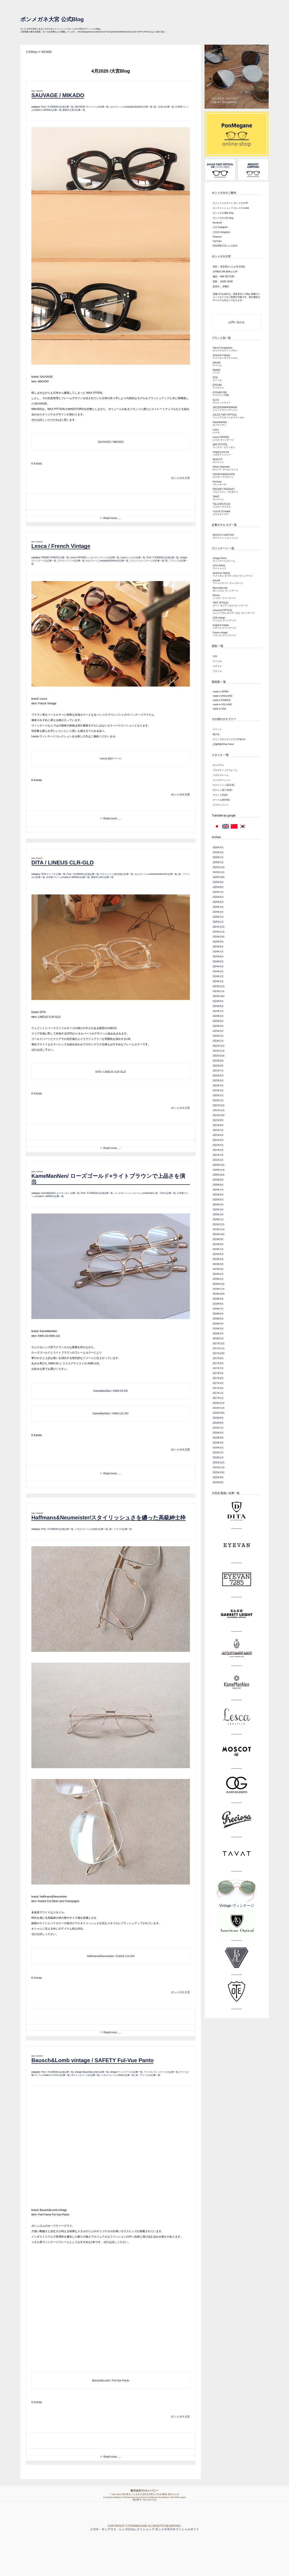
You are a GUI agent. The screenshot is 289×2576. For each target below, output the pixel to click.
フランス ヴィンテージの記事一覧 (147, 560)
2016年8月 (218, 1423)
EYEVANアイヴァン (218, 386)
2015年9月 (218, 1477)
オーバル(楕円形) (221, 800)
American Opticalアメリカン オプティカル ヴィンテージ (232, 574)
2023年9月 (218, 1001)
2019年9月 (218, 1239)
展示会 (216, 734)
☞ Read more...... (110, 518)
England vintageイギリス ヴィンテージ (224, 626)
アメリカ (217, 661)
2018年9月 (218, 1299)
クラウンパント (220, 805)
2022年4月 (218, 1085)
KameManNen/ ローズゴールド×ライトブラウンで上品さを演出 (108, 1179)
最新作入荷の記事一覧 (74, 110)
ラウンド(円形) (220, 795)
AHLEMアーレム (217, 364)
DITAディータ (217, 378)
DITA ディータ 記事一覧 (53, 874)
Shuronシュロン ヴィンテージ (224, 596)
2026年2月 (218, 857)
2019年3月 (218, 1269)
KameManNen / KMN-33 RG (110, 1391)
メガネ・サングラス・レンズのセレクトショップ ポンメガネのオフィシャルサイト (144, 2529)
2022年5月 (218, 1080)
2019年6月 (218, 1254)
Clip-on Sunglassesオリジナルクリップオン (225, 349)
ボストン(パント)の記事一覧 (85, 2075)
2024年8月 (218, 946)
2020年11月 (219, 1170)
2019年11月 (219, 1229)
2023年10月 (219, 996)
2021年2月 (218, 1155)
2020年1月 (218, 1219)
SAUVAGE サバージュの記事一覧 (92, 107)
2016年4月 (218, 1442)
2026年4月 (218, 847)
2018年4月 (218, 1323)
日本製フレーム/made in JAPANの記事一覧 (68, 877)
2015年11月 (219, 1467)
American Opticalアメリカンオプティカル (225, 356)
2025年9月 (218, 882)
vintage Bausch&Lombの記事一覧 (92, 2072)
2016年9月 (218, 1418)
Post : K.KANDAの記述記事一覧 (57, 107)
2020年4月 (218, 1204)
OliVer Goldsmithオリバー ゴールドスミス (225, 468)
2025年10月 (219, 877)
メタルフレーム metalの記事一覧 (91, 1529)
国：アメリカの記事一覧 (147, 2075)
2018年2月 (218, 1333)
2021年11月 (219, 1110)
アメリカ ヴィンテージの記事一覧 (161, 2072)
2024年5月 (218, 961)
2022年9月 (218, 1060)
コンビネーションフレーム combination (134, 1193)
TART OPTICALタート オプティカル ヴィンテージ (230, 604)
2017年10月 (219, 1353)
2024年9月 (218, 941)
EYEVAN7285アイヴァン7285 (221, 393)
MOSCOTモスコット (218, 460)
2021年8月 (218, 1125)
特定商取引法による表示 (225, 245)
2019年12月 (219, 1224)
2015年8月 (218, 1482)
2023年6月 (218, 1016)
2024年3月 (218, 971)
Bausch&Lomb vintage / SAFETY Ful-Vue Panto (92, 2060)
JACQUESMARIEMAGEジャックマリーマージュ (225, 408)
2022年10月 (219, 1056)
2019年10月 (219, 1234)
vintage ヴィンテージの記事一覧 (126, 2072)
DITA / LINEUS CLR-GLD (62, 862)
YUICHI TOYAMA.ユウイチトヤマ (222, 512)
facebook (217, 222)
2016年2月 (218, 1452)
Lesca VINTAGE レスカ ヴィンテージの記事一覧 (94, 557)
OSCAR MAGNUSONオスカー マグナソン (224, 475)
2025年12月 (219, 867)
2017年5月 (218, 1378)
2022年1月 (218, 1100)
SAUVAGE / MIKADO (57, 95)
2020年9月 (218, 1180)
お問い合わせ (236, 322)
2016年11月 (219, 1408)
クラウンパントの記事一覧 (71, 560)
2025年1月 (218, 922)
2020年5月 (218, 1199)
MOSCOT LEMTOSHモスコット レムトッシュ (225, 536)
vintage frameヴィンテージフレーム (224, 559)
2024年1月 (218, 981)
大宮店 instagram (221, 232)
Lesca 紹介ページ (110, 758)
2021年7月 (218, 1130)
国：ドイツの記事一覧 (120, 1529)
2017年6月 (218, 1373)
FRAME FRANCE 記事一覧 (55, 557)
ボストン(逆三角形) (222, 790)
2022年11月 (219, 1051)
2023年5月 (218, 1021)
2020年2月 (218, 1214)
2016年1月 (218, 1457)
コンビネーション (222, 780)
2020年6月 (218, 1194)
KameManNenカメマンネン (220, 423)
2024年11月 (219, 932)
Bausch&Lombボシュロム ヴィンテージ (225, 589)
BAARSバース (216, 371)
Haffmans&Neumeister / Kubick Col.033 (110, 1956)
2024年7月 (218, 951)
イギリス (217, 666)
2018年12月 (219, 1284)
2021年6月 (218, 1135)
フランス (217, 671)
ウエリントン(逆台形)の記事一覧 (116, 874)
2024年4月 (218, 966)
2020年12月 (219, 1165)
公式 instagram (220, 227)
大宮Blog (31, 51)
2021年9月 (218, 1120)
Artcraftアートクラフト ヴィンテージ (228, 581)
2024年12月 (219, 927)
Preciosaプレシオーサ (219, 483)
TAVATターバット (218, 498)
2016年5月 (218, 1437)
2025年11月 (219, 872)
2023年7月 (218, 1011)
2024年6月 (218, 956)
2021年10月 (219, 1115)
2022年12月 (219, 1046)
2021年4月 (218, 1145)
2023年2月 (218, 1036)
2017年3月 (218, 1388)
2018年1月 (218, 1338)
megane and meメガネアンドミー (222, 453)
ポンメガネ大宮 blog (223, 218)
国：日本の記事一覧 (164, 107)
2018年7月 (218, 1309)
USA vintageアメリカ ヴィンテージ (224, 619)
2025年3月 (218, 912)
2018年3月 (218, 1328)
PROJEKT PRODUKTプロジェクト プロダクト (225, 490)
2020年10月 (219, 1175)
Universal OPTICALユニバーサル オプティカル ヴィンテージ (234, 611)
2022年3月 (218, 1090)
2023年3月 (218, 1031)
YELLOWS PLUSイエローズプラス (222, 505)
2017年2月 (218, 1393)
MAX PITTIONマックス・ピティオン (224, 445)
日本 (215, 656)
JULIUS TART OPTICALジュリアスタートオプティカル (228, 416)
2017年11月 (219, 1348)
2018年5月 (218, 1318)
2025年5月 (218, 902)
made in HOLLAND (222, 704)
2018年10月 (219, 1294)
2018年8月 (218, 1304)
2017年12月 (219, 1343)
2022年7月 (218, 1070)
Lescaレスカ (216, 431)
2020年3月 (218, 1209)
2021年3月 (218, 1150)
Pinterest (217, 237)
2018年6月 (218, 1313)
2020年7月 (218, 1189)
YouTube (217, 241)
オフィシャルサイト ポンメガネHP (230, 203)
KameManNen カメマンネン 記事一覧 (60, 1193)
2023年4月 (218, 1026)
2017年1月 (218, 1398)
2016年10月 (219, 1413)
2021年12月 (219, 1105)
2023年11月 (219, 991)
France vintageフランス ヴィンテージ (224, 634)
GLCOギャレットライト (222, 401)
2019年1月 (218, 1279)
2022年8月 (218, 1065)
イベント (217, 729)
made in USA (219, 709)
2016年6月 (218, 1433)
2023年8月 (218, 1006)
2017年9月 (218, 1358)
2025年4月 (218, 907)
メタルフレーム (220, 775)
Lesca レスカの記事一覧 (133, 557)
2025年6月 (218, 897)
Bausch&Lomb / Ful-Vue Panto (110, 2380)
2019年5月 (218, 1259)
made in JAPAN (220, 691)
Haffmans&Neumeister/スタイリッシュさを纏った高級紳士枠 (108, 1517)
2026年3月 (218, 852)
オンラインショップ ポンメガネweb (231, 208)
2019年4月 (218, 1264)
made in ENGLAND (222, 696)
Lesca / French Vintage (60, 546)
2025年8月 (218, 887)
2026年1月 (218, 862)
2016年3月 (218, 1447)
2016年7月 (218, 1428)
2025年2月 (218, 917)
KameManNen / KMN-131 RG (111, 1413)
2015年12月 (219, 1462)
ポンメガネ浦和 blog (223, 213)
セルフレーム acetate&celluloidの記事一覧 (131, 107)
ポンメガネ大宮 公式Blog (52, 19)
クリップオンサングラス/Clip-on (229, 739)
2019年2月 (218, 1274)
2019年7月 (218, 1249)
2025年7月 (218, 892)
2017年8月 (218, 1363)
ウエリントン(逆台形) (224, 785)
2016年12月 (219, 1403)
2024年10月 (219, 936)
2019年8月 (218, 1244)
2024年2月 (218, 976)
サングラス (218, 765)
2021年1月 (218, 1160)
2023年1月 (218, 1041)
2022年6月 (218, 1075)
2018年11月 (219, 1289)
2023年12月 (219, 986)
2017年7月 (218, 1368)
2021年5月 (218, 1140)
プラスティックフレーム (225, 770)
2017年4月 (218, 1383)
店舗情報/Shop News (223, 744)
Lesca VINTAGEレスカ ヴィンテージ (223, 438)
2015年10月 (219, 1472)
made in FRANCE (222, 700)
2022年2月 (218, 1095)
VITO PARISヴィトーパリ (219, 567)
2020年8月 (218, 1184)
